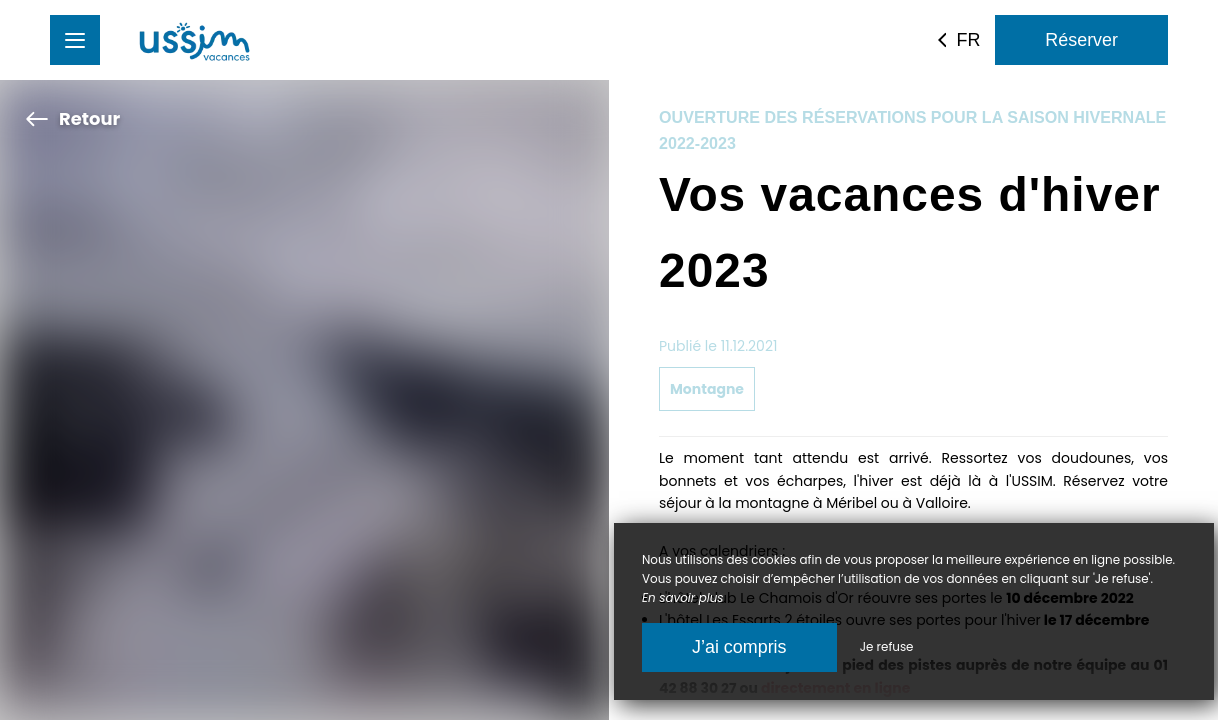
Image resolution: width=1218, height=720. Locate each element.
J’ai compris (739, 647)
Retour (72, 118)
